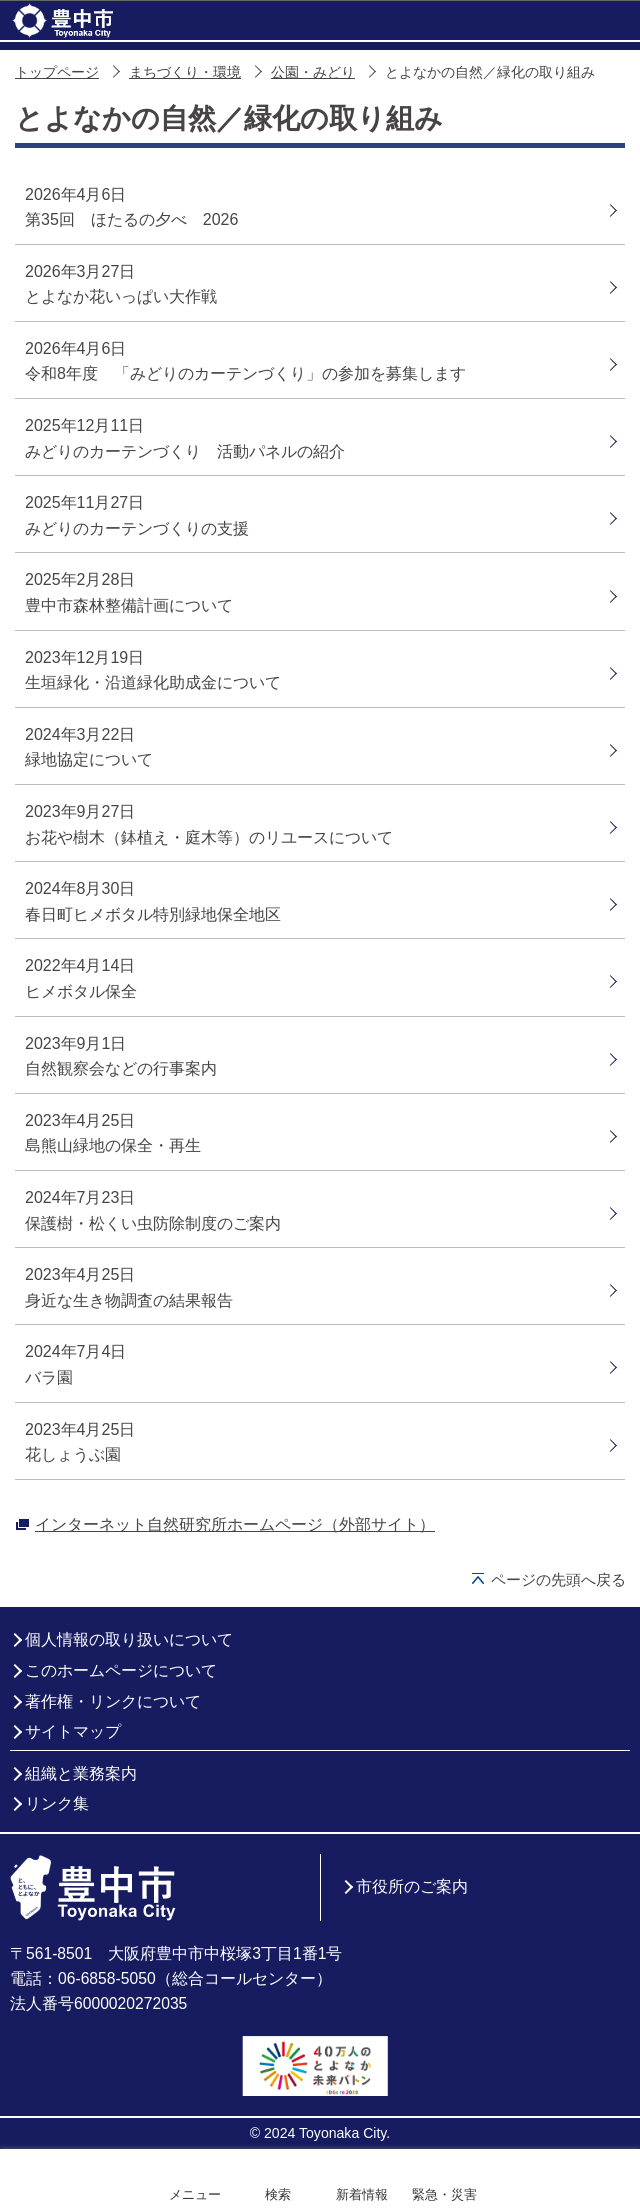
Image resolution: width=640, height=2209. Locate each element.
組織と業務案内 (81, 1773)
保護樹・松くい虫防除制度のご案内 (153, 1223)
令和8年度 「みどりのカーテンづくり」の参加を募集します (245, 373)
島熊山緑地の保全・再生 (113, 1145)
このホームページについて (121, 1670)
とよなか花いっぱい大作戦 (121, 296)
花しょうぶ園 (73, 1454)
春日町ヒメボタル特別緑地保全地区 (153, 914)
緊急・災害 (444, 2194)
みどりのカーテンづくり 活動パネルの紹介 (185, 451)
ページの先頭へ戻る (558, 1579)
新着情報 (362, 2194)
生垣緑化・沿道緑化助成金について (153, 682)
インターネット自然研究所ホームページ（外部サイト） (235, 1524)
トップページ (57, 72)
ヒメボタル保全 (81, 991)
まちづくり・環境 (185, 72)
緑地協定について (89, 759)
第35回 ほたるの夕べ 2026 (131, 219)
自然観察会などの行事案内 (121, 1068)
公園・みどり (313, 72)
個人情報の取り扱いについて (129, 1639)
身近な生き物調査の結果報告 (129, 1300)
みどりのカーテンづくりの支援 (137, 528)
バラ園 (49, 1377)
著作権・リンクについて (113, 1701)
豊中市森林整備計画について (129, 605)
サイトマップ (73, 1731)
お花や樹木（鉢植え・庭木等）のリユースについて (209, 837)
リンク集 (57, 1803)
